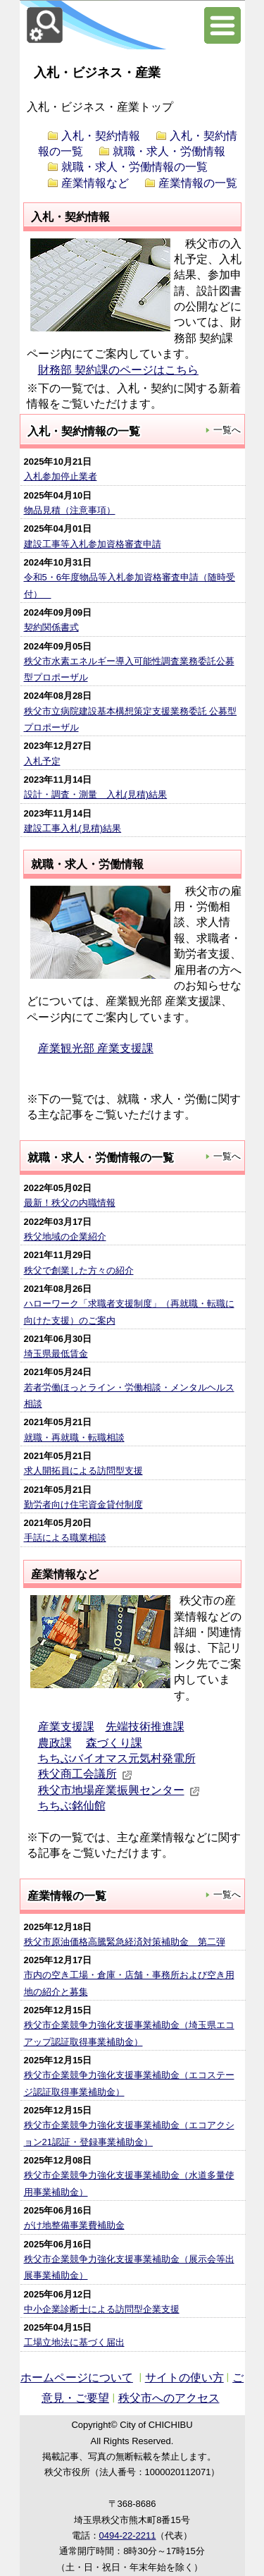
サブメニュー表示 (220, 24)
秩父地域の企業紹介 (65, 1236)
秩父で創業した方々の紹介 (79, 1270)
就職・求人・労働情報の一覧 (134, 167)
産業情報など (95, 183)
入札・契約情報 (100, 136)
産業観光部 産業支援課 (95, 1048)
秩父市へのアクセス (169, 2398)
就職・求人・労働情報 (169, 151)
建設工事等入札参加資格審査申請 (92, 544)
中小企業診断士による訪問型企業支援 (102, 2309)
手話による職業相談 (65, 1537)
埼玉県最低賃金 (56, 1353)
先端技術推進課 (145, 1727)
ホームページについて (76, 2377)
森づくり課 (114, 1743)
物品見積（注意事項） (69, 510)
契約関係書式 (51, 627)
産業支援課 (66, 1727)
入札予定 (42, 761)
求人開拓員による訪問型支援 (83, 1470)
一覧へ (223, 429)
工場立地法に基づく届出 (74, 2342)
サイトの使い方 (184, 2377)
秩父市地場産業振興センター (119, 1790)
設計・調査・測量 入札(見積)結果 (96, 794)
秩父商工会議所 (85, 1774)
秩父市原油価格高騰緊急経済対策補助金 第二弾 (124, 1941)
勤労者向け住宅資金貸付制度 (83, 1504)
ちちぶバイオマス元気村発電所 (117, 1758)
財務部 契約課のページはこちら (118, 370)
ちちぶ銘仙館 (72, 1806)
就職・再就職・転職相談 (74, 1437)
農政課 (55, 1743)
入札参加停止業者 (60, 476)
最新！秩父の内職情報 (69, 1202)
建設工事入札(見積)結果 (73, 828)
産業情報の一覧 (197, 183)
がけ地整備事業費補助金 (74, 2225)
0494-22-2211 (127, 2535)
